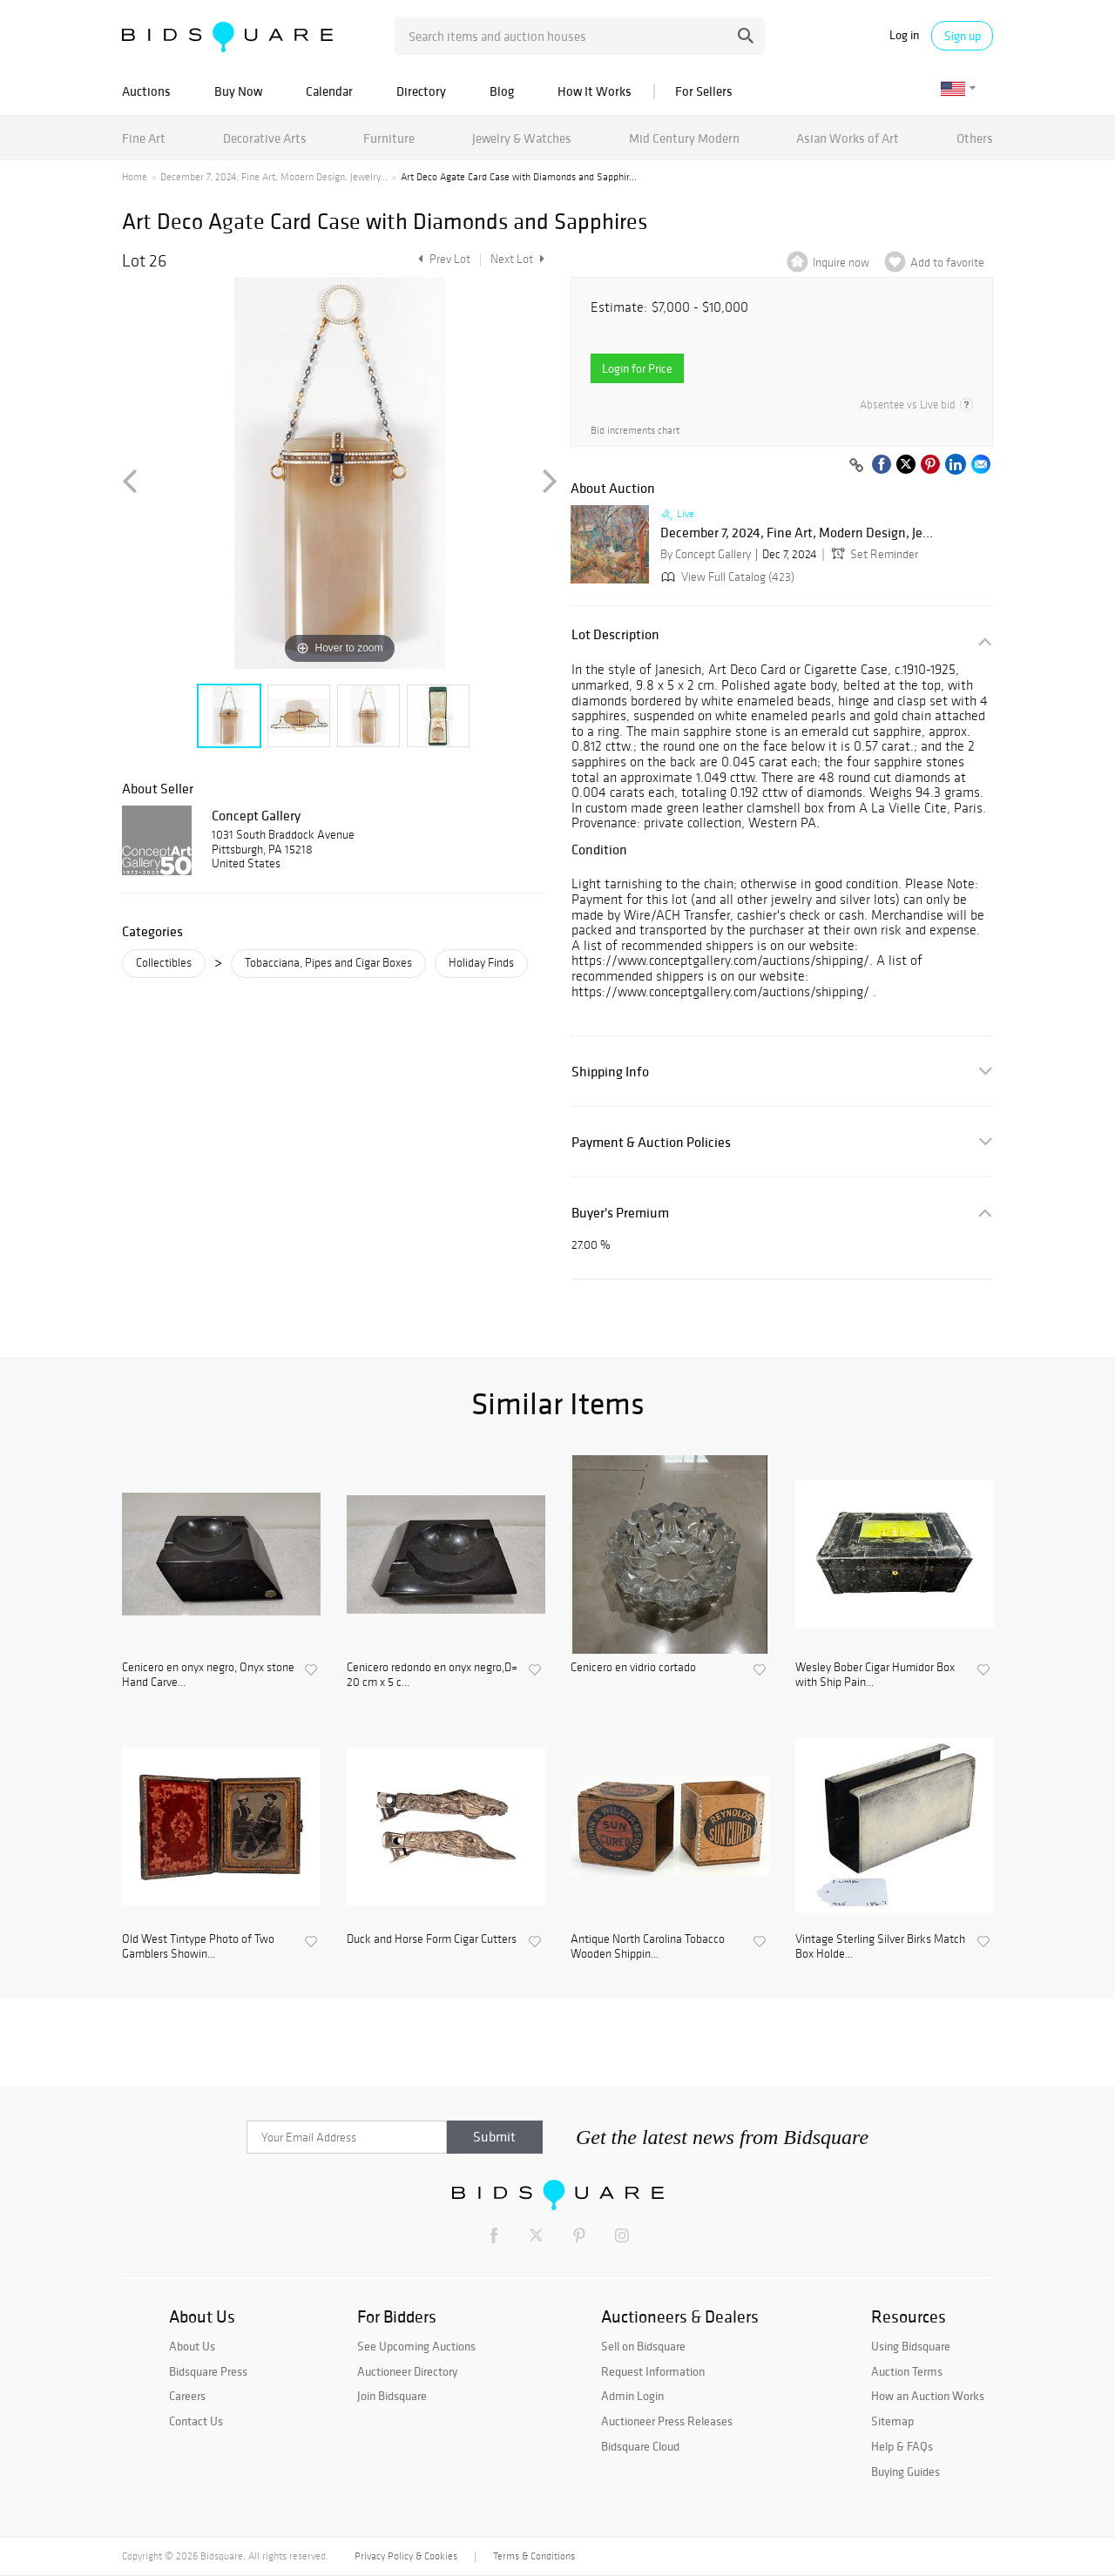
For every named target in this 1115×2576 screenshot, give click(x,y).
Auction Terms (907, 2371)
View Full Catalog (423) (726, 577)
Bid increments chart (635, 430)
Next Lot (517, 259)
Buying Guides (905, 2471)
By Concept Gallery (705, 554)
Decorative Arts (265, 138)
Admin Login (632, 2396)
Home (134, 177)
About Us (192, 2346)
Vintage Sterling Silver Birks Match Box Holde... (880, 1946)
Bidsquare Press (208, 2371)
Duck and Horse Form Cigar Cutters (432, 1939)
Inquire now (841, 262)
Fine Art (144, 138)
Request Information (653, 2371)
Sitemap (892, 2421)
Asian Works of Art (847, 138)
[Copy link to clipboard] (856, 465)
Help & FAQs (902, 2446)
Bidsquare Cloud (640, 2446)
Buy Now (238, 91)
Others (974, 138)
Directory (421, 91)
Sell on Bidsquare (643, 2346)
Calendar (329, 91)
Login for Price (637, 368)
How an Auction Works (927, 2396)
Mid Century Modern (684, 138)
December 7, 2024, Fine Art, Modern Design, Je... (796, 533)
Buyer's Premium (620, 1212)
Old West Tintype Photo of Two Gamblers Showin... (198, 1946)
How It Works (595, 91)
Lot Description (615, 634)
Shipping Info (610, 1071)
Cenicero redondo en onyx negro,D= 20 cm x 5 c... (432, 1675)
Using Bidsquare (910, 2346)
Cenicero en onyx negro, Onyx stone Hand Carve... (208, 1675)
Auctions (146, 91)
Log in (904, 35)
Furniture (389, 138)
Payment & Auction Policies (651, 1142)
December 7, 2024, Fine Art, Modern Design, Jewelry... (274, 177)
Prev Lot (442, 259)
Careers (187, 2396)
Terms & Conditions (534, 2556)
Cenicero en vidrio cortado (633, 1668)
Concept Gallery (256, 815)
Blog (502, 91)
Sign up (962, 36)
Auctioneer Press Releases (667, 2421)
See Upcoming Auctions (416, 2346)
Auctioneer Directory (407, 2371)
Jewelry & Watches (521, 138)
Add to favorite (947, 262)
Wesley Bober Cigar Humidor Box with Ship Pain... (875, 1675)
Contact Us (196, 2421)
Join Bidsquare (392, 2396)
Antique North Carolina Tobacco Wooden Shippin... (648, 1946)
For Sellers (704, 91)
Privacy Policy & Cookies (406, 2556)
